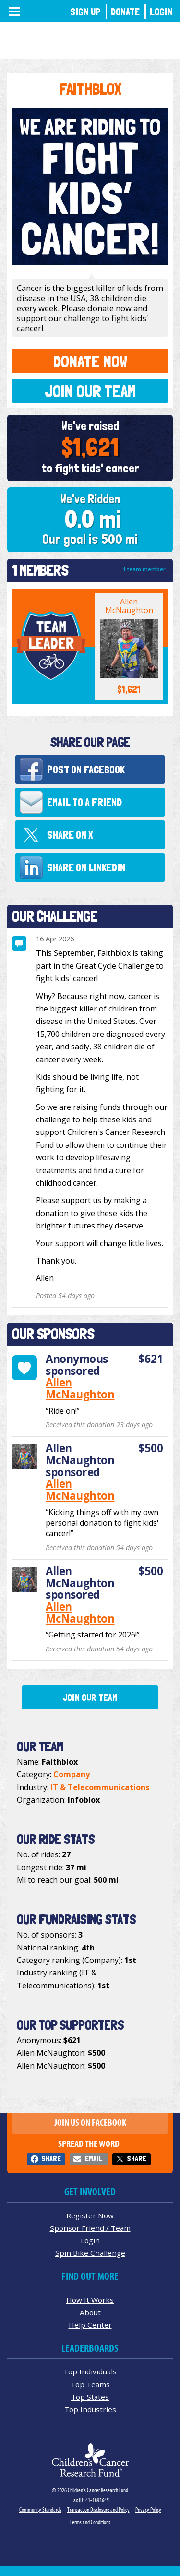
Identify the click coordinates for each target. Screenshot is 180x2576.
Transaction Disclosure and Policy (98, 2509)
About (90, 2312)
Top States (90, 2397)
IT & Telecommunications (99, 1787)
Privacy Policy (148, 2509)
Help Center (90, 2325)
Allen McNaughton (129, 605)
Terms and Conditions (90, 2522)
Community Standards (40, 2509)
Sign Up (85, 12)
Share (51, 2158)
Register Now (90, 2215)
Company (71, 1774)
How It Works (90, 2300)
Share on (70, 835)
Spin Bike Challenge (90, 2253)
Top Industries (90, 2409)
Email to (84, 802)
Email (93, 2158)
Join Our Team (90, 391)
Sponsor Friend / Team (90, 2228)
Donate (125, 12)
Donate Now (90, 361)
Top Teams (90, 2384)
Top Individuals (90, 2371)
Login (161, 12)
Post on (86, 769)
